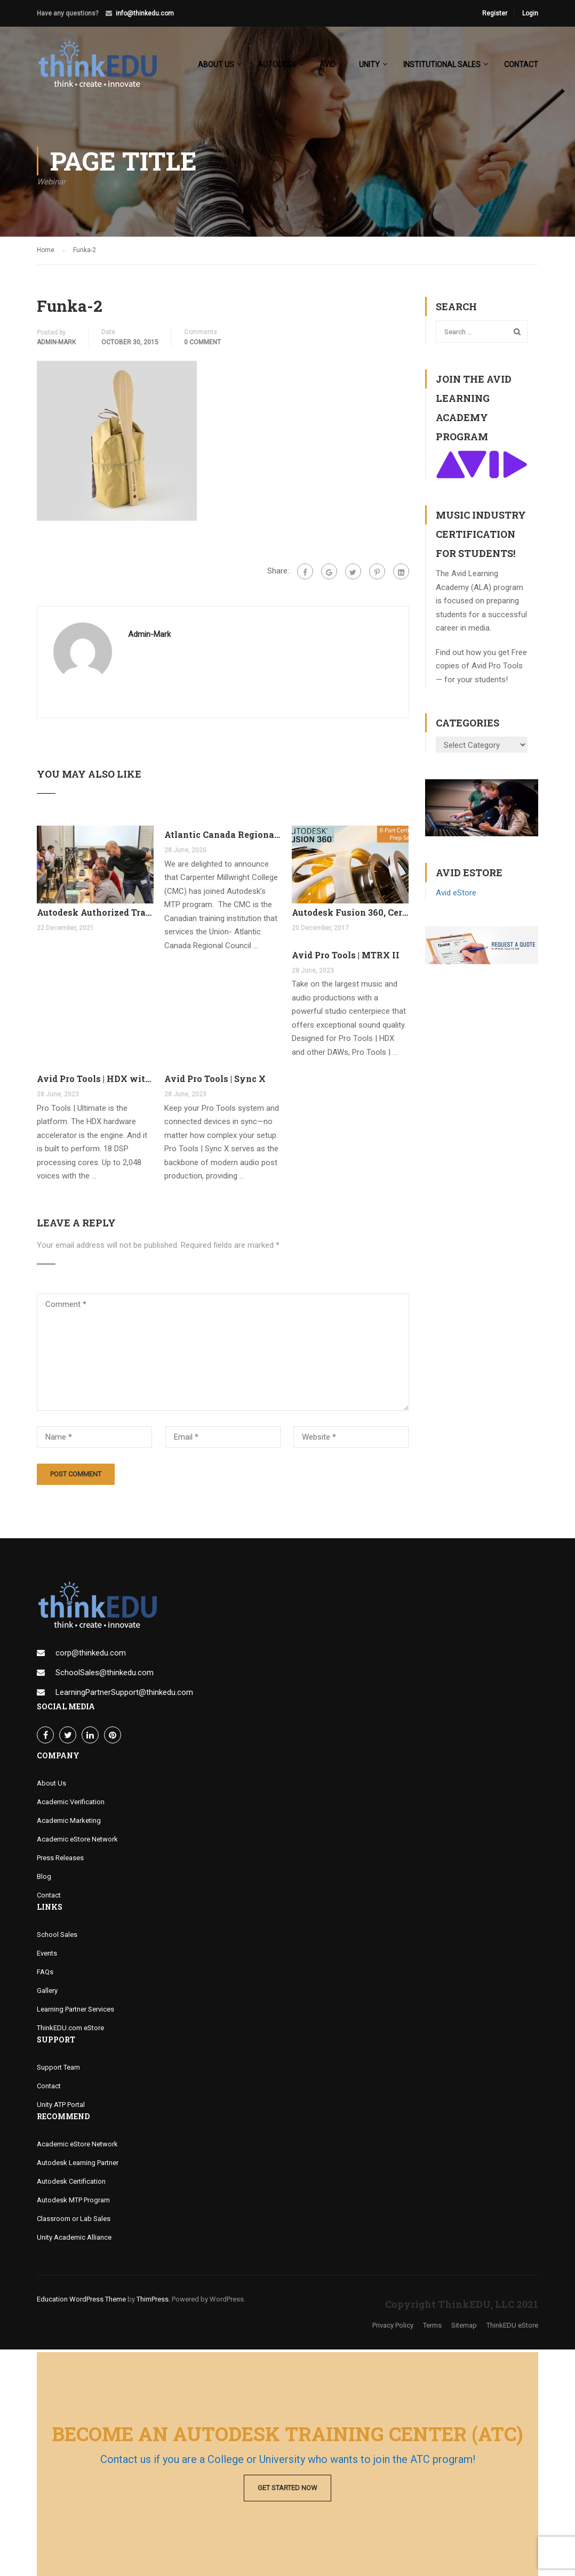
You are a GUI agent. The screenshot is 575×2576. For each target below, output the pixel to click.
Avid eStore (456, 895)
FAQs (45, 1975)
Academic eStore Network (77, 1842)
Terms (432, 2328)
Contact (521, 64)
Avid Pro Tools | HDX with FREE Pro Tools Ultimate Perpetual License (95, 1081)
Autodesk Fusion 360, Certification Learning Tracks (350, 915)
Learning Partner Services (75, 2012)
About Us (51, 1786)
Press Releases (60, 1860)
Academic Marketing (69, 1823)
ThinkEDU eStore (512, 2328)
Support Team (58, 2070)
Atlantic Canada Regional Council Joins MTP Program (222, 837)
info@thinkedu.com (145, 13)
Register (494, 13)
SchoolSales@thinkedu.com (104, 1675)
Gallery (47, 1993)
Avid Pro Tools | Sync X (215, 1081)
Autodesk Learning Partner (77, 2165)
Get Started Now (287, 2488)
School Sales (57, 1937)
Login (530, 13)
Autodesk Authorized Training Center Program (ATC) (95, 915)
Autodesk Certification (71, 2184)
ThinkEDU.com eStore (70, 2030)
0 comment (202, 345)
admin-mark (56, 345)
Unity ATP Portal (61, 2107)
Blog (44, 1879)
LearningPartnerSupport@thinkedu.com (124, 1695)
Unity (369, 64)
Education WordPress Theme (81, 2302)
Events (47, 1956)
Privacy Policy (392, 2328)
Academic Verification (71, 1804)
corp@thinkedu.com (90, 1655)
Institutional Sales (442, 64)
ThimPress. (153, 2302)
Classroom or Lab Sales (73, 2221)
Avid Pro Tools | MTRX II (346, 957)
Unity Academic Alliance (74, 2240)
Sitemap (464, 2328)
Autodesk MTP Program (73, 2203)
